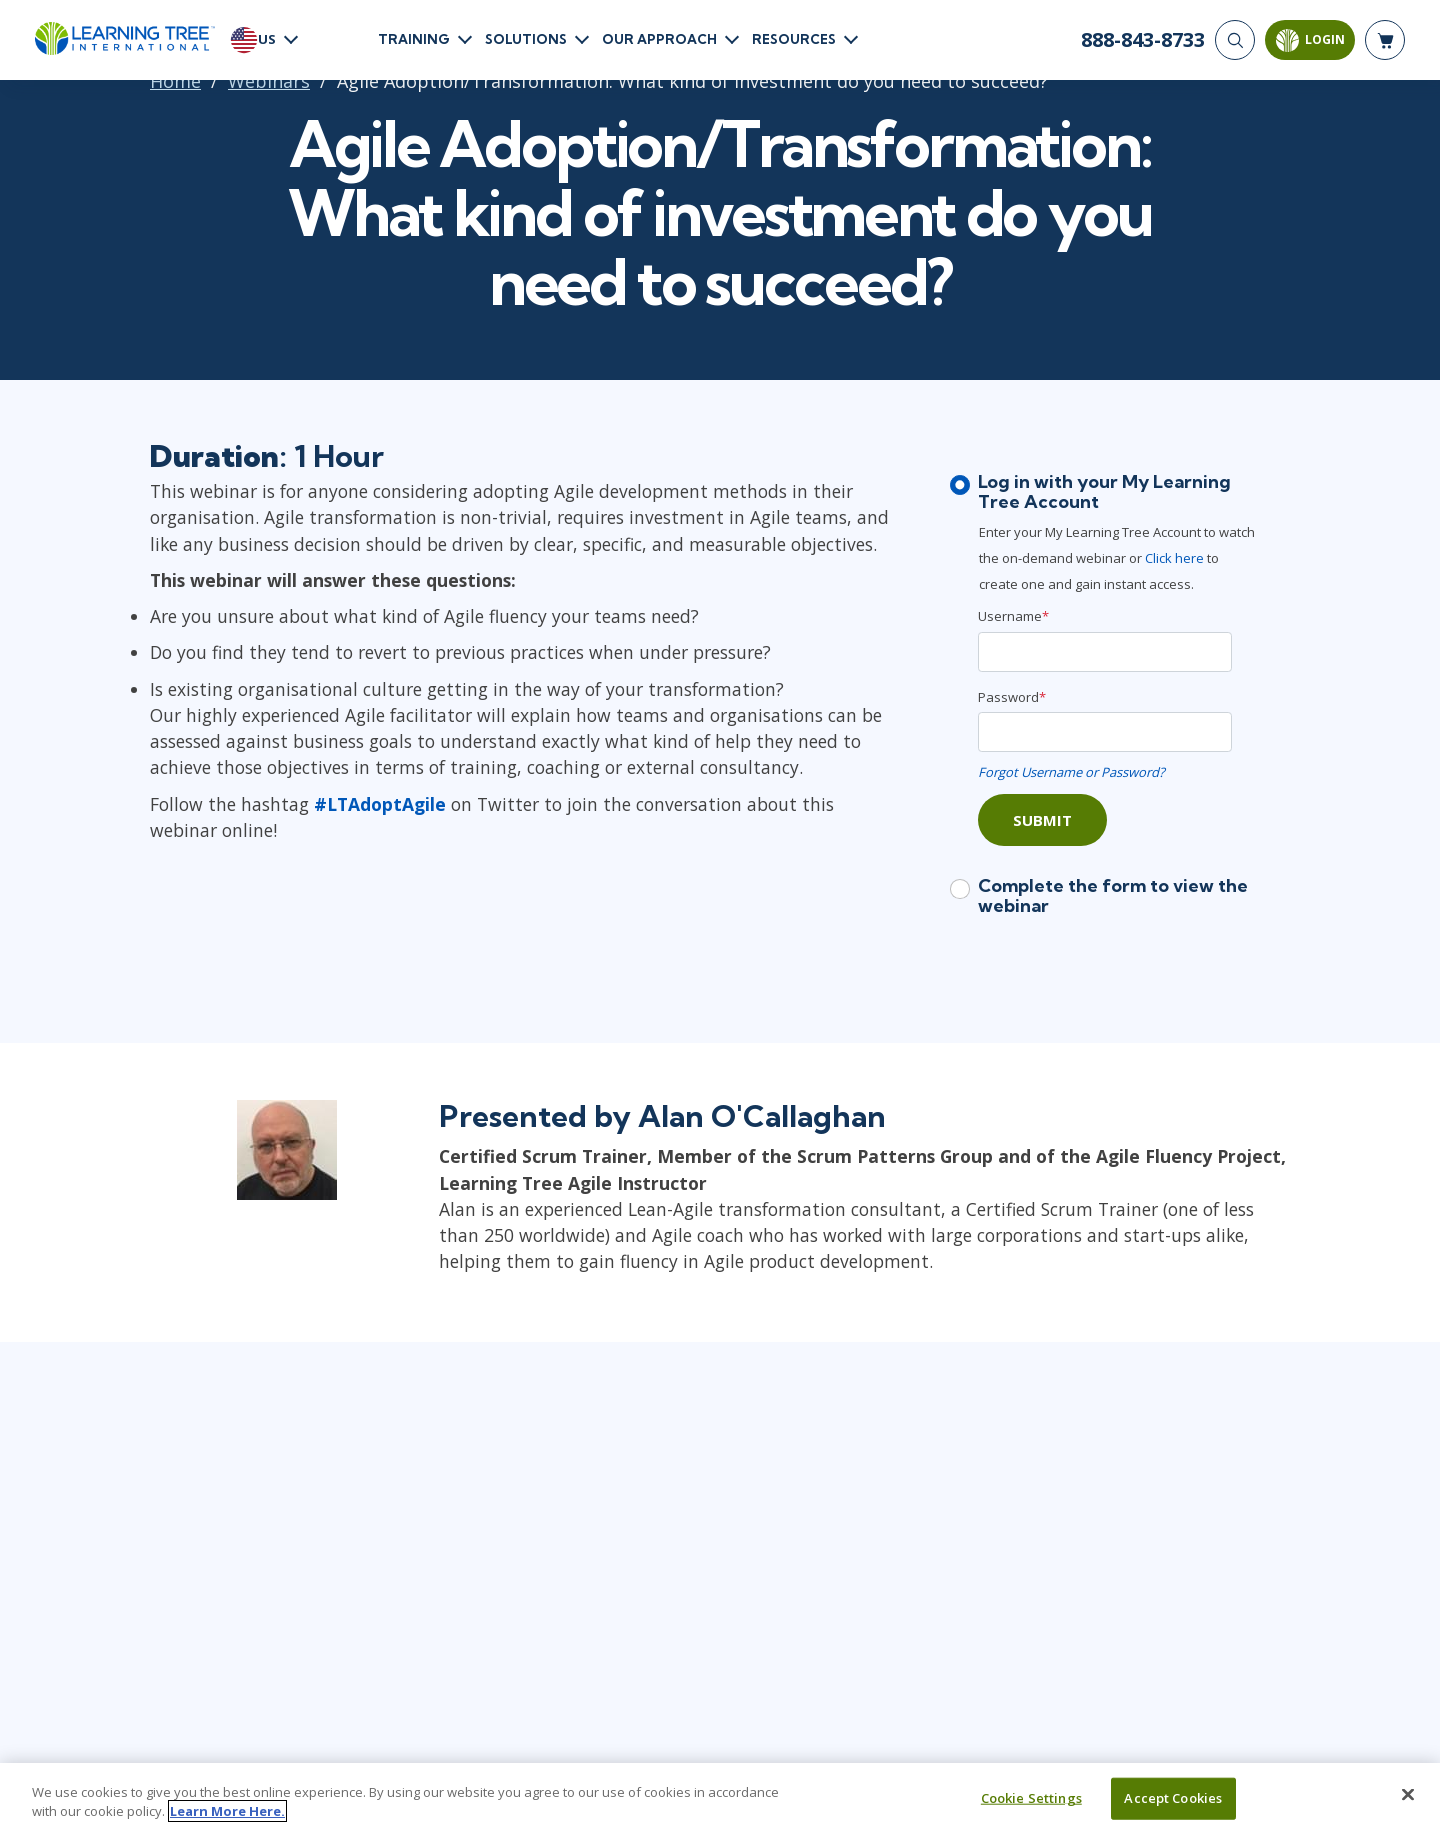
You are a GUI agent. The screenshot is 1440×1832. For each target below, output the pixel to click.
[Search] (1235, 40)
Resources (794, 39)
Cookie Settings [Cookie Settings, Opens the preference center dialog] (1031, 1798)
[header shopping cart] (1385, 40)
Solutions (526, 39)
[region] (720, 1797)
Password (1012, 697)
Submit (1042, 820)
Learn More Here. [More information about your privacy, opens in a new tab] (227, 1811)
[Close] (1408, 1795)
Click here (1176, 558)
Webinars (269, 81)
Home (175, 81)
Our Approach (659, 39)
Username (1013, 616)
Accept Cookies (1173, 1798)
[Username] (1105, 652)
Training (414, 39)
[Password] (1105, 732)
